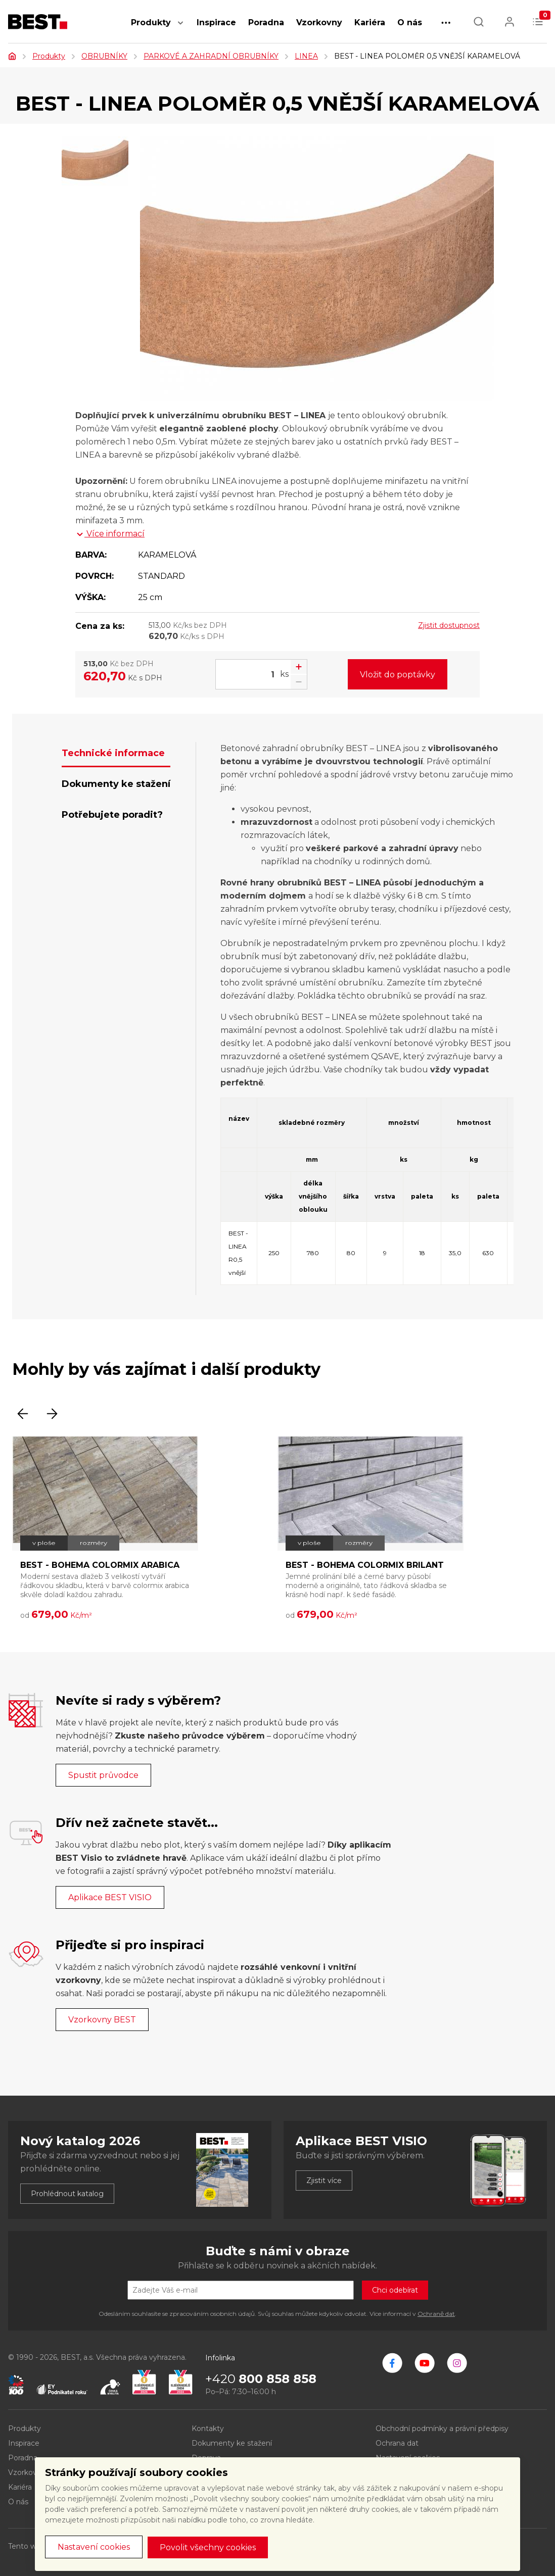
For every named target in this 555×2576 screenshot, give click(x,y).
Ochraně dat (436, 2313)
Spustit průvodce (103, 1775)
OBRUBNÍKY (104, 56)
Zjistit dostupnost (449, 625)
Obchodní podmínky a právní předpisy (442, 2428)
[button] (180, 28)
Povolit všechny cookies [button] (208, 2547)
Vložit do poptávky (397, 674)
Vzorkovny (319, 22)
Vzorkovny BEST (102, 2019)
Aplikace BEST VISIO (110, 1897)
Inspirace (216, 22)
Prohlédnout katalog (67, 2193)
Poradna (266, 22)
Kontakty (208, 2428)
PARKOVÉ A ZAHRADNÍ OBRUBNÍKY (211, 56)
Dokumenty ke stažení (232, 2443)
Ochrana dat (397, 2443)
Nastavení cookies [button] (94, 2547)
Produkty (151, 22)
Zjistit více (324, 2180)
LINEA (306, 56)
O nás (409, 22)
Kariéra (369, 22)
